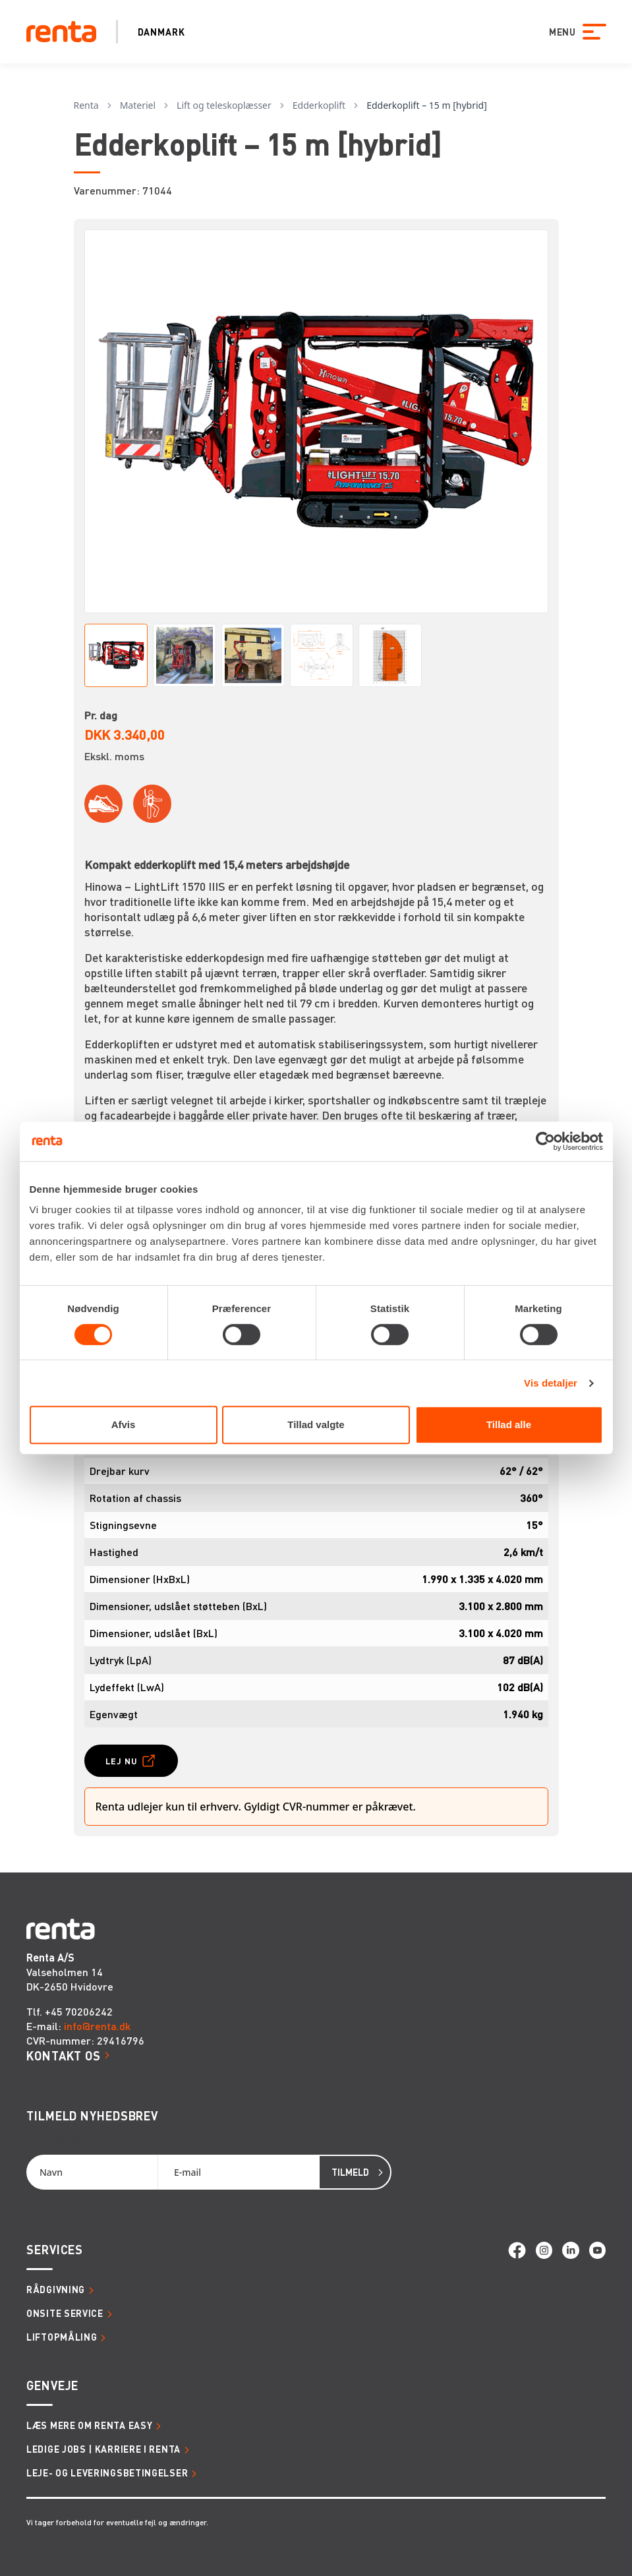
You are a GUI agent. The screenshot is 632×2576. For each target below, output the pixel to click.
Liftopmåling (61, 2337)
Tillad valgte (315, 1424)
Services (54, 2249)
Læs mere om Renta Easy (89, 2425)
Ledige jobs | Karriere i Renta (103, 2449)
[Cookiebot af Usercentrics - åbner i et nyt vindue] (545, 1141)
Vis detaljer (550, 1383)
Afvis (123, 1424)
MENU (561, 32)
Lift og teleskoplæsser (224, 105)
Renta (86, 105)
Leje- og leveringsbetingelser (107, 2472)
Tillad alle (508, 1424)
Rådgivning (55, 2289)
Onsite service (64, 2313)
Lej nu (121, 1760)
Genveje (52, 2385)
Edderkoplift (319, 105)
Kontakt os (63, 2055)
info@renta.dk (97, 2026)
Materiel (138, 105)
